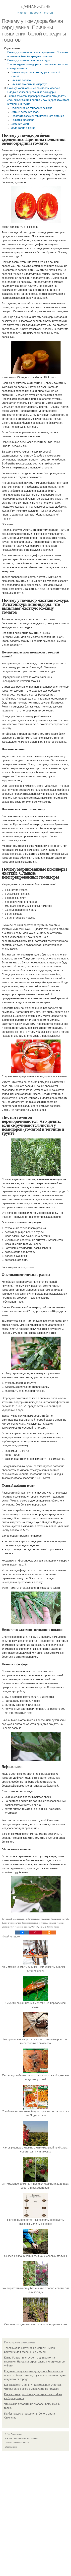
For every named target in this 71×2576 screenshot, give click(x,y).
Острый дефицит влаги (24, 112)
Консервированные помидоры (34, 1923)
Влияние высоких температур (28, 84)
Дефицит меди (19, 124)
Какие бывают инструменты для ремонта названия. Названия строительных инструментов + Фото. (34, 2361)
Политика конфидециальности (17, 2442)
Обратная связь (11, 2447)
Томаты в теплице (56, 1923)
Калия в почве (53, 1927)
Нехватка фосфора (22, 120)
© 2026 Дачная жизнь (13, 2434)
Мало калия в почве (22, 127)
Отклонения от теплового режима (31, 108)
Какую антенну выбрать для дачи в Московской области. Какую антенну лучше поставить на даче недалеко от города (35, 2375)
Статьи (48, 12)
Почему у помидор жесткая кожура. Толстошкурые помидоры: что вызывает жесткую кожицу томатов (37, 64)
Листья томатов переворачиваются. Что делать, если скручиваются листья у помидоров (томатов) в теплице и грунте (38, 100)
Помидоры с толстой (59, 1919)
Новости (35, 12)
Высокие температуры (11, 1923)
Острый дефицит (38, 1927)
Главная (22, 12)
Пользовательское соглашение (26, 2438)
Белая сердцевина (19, 1919)
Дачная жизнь (35, 6)
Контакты (8, 2438)
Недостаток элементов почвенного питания (37, 116)
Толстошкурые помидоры (39, 1919)
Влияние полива (20, 80)
